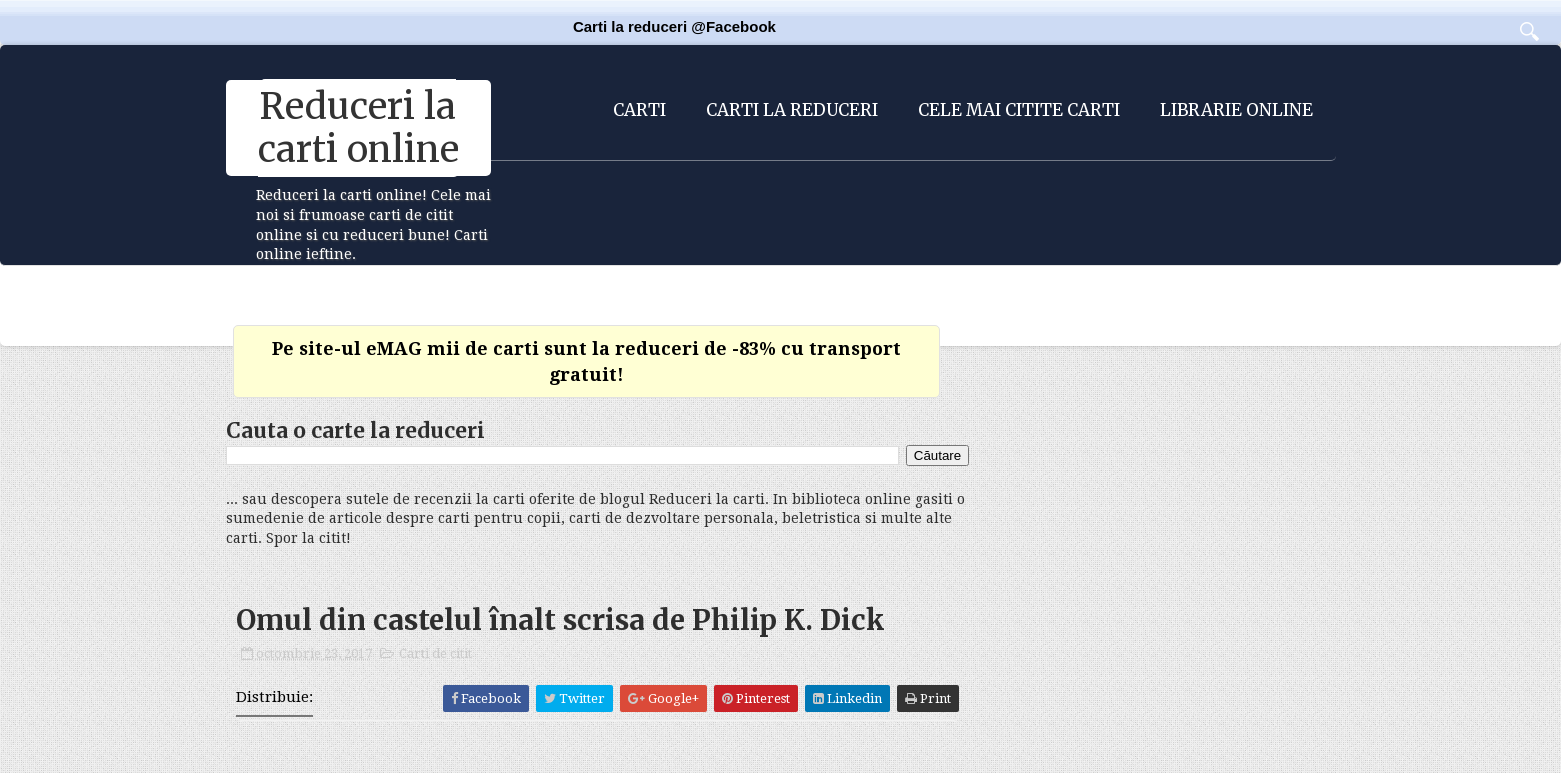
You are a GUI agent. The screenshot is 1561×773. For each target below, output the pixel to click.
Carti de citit (435, 653)
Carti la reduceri (792, 110)
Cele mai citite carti (1019, 110)
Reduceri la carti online (358, 128)
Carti (639, 110)
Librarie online (1236, 110)
